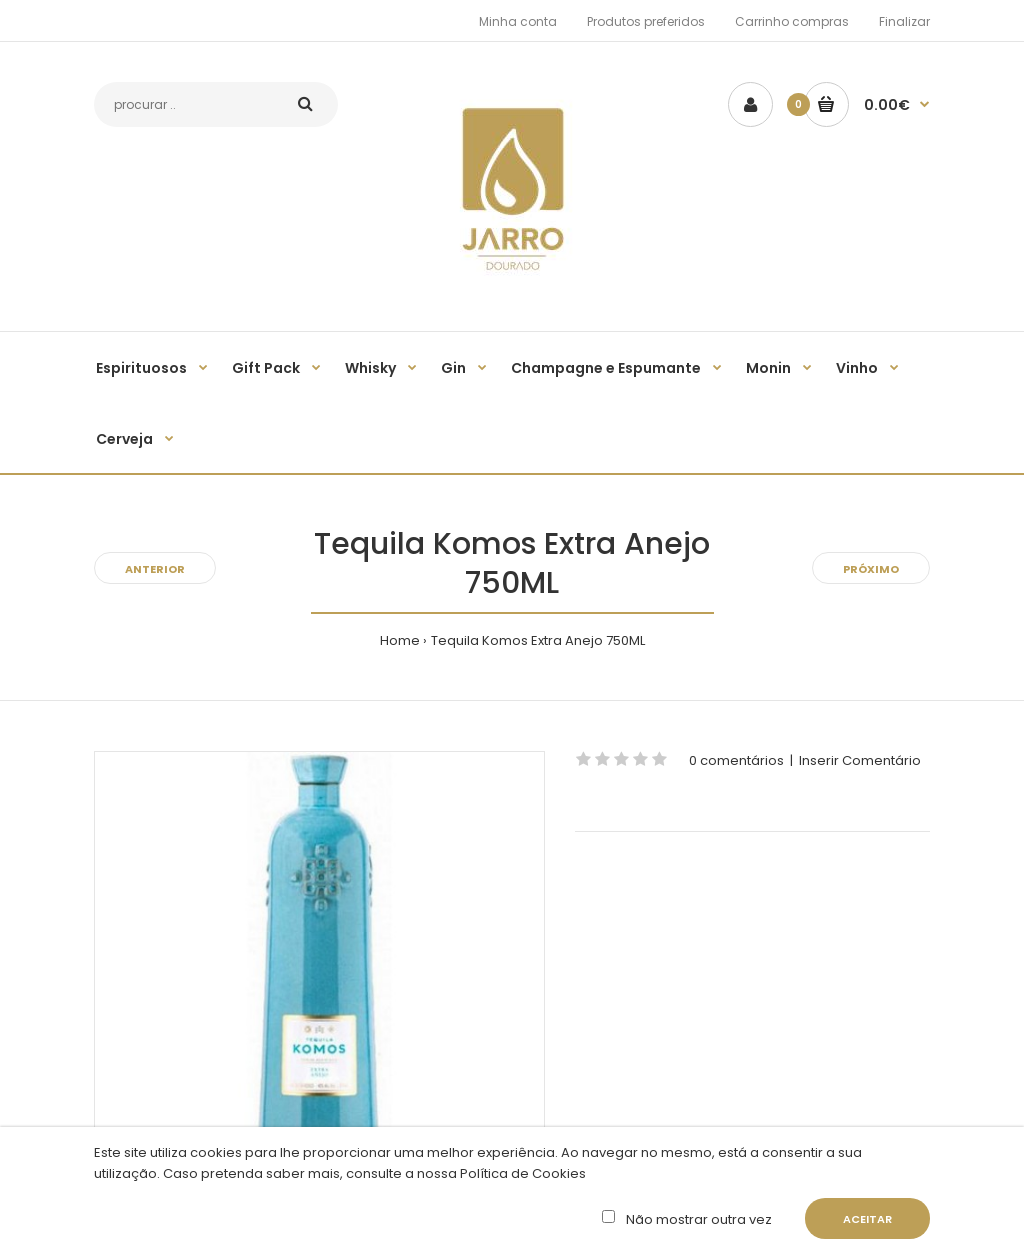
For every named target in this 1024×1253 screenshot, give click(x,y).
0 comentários (736, 760)
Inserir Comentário (860, 760)
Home (400, 640)
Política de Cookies (521, 1173)
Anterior (155, 569)
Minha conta (518, 21)
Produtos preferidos (646, 21)
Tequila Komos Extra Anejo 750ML (538, 640)
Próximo (871, 569)
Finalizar (904, 21)
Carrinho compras (792, 21)
